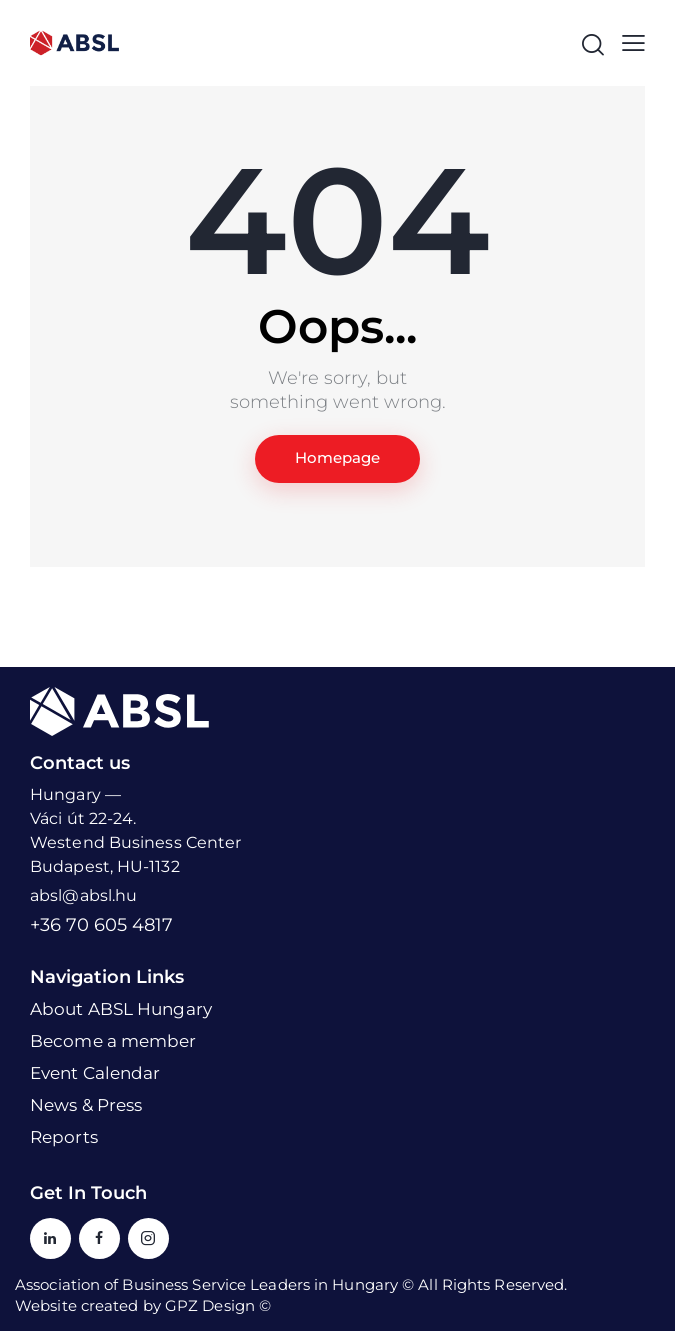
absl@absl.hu (83, 895)
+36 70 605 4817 (101, 925)
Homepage (337, 458)
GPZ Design (210, 1305)
